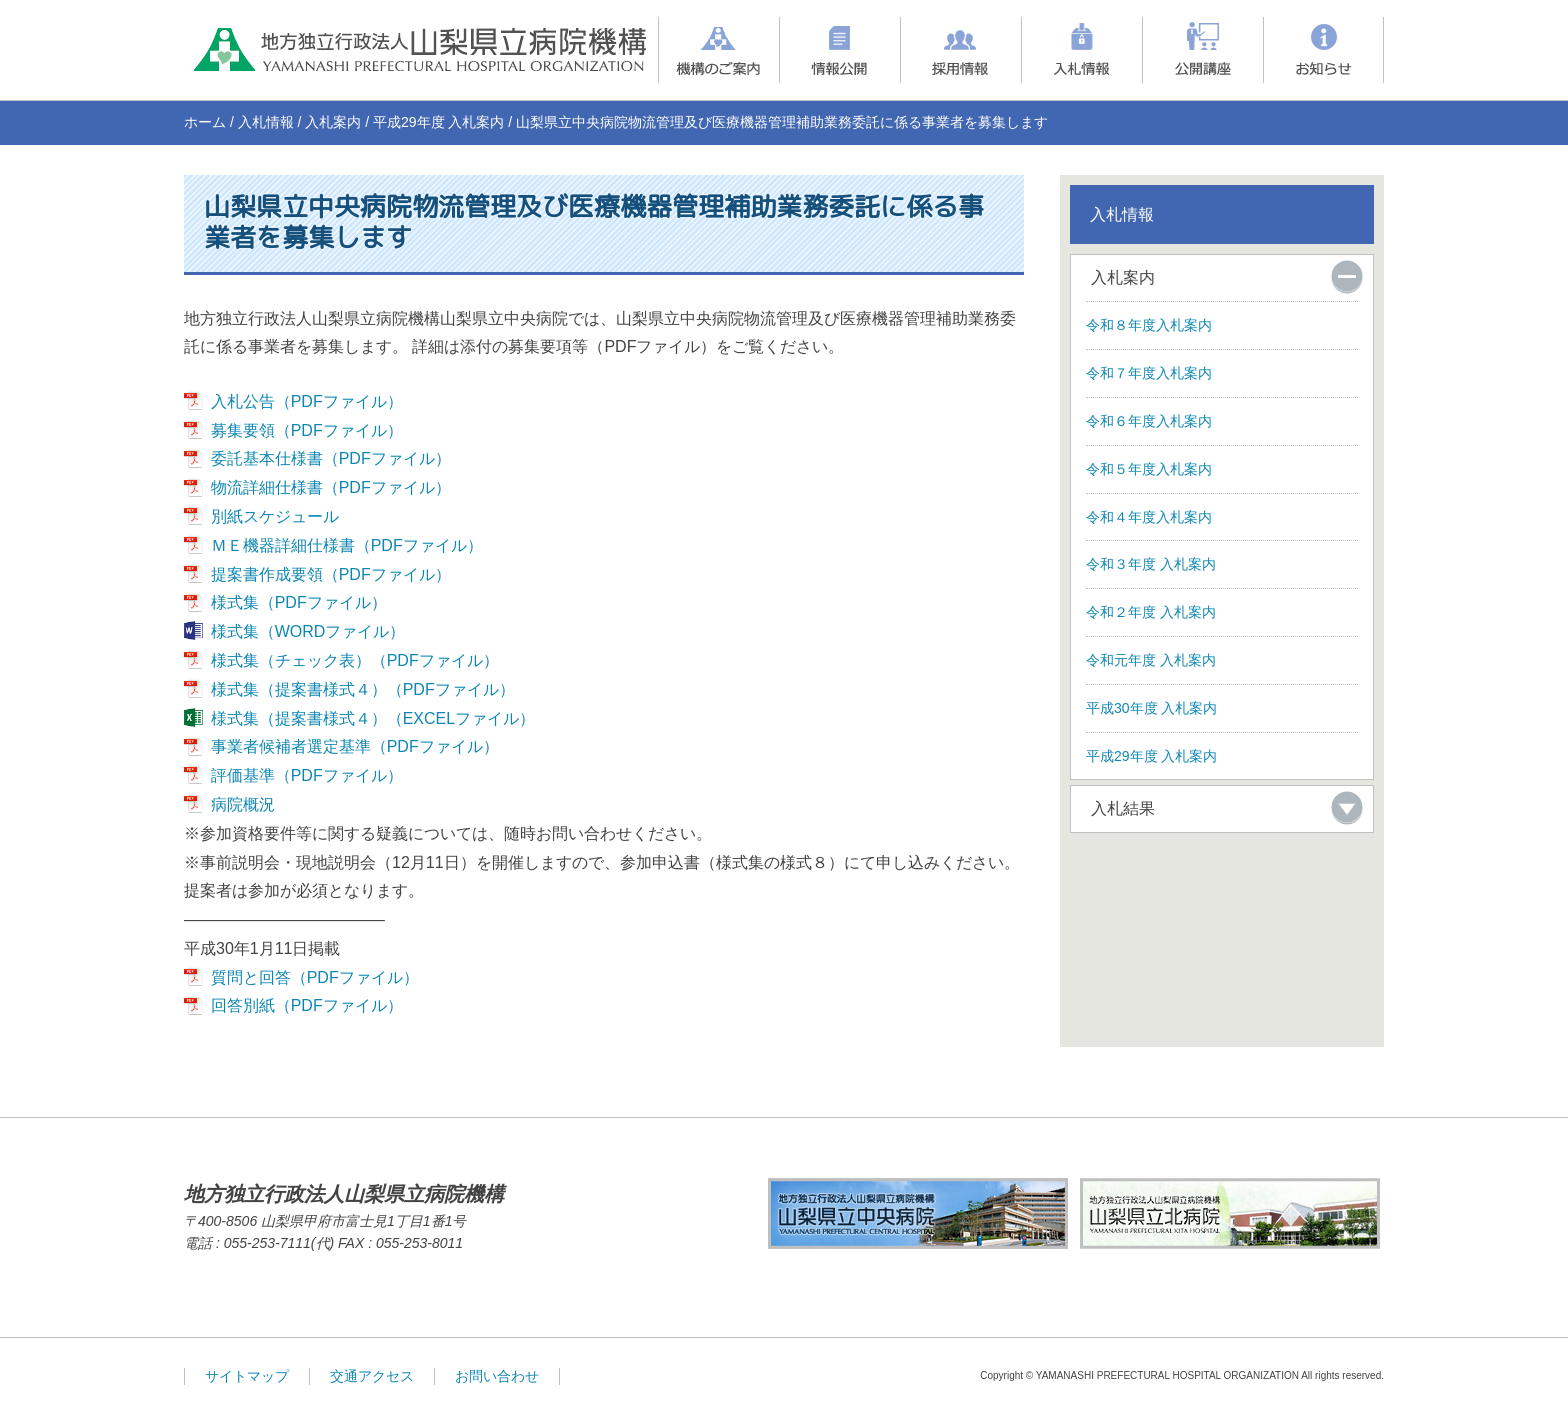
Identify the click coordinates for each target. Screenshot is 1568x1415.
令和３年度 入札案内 (1151, 564)
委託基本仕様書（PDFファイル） (331, 458)
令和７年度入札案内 (1149, 373)
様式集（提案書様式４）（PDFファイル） (363, 689)
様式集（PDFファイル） (299, 602)
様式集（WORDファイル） (308, 631)
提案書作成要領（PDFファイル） (331, 574)
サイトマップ (247, 1376)
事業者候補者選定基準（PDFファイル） (355, 746)
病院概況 (243, 804)
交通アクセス (372, 1376)
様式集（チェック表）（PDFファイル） (355, 660)
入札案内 (333, 122)
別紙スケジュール (275, 516)
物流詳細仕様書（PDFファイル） (331, 487)
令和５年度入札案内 (1149, 469)
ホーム (205, 122)
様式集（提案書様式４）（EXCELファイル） (373, 718)
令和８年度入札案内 (1149, 325)
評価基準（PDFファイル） (307, 775)
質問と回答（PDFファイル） (315, 977)
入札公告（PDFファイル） (307, 401)
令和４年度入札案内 (1149, 517)
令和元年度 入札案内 (1151, 660)
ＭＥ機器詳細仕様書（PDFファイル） (347, 545)
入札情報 (266, 122)
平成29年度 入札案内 (438, 122)
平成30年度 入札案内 (1151, 708)
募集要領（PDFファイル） (307, 430)
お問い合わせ (497, 1376)
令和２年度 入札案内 (1151, 612)
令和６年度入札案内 (1149, 421)
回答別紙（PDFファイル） (307, 1005)
